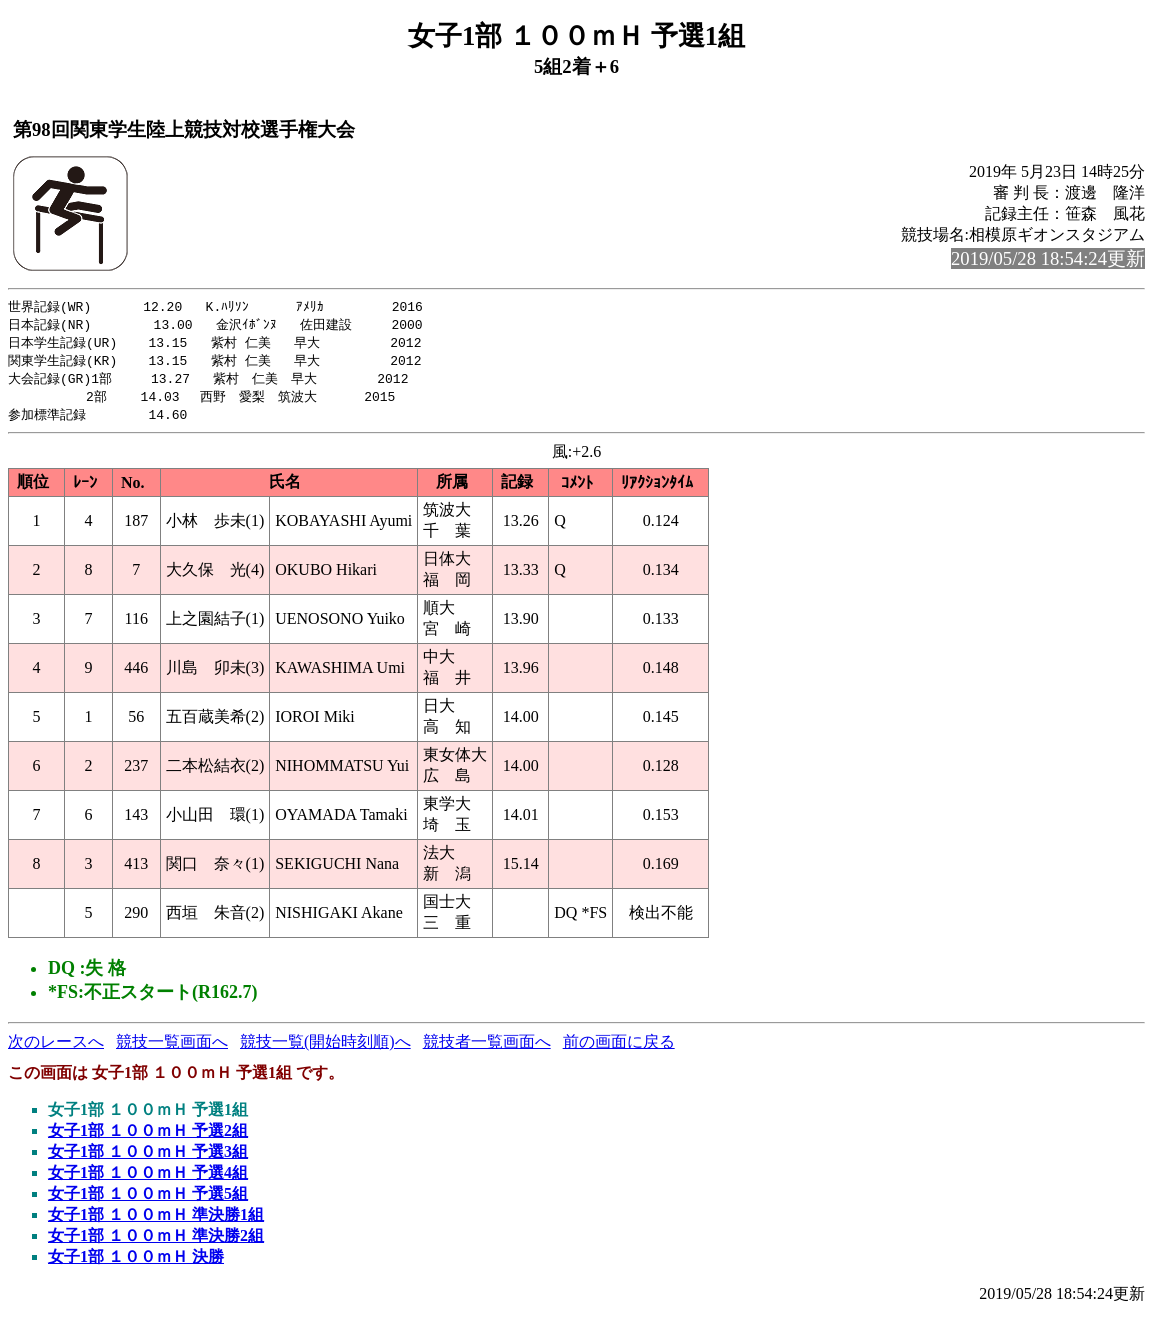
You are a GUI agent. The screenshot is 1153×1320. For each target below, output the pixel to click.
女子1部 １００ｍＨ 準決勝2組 (156, 1242)
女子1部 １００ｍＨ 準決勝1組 (156, 1221)
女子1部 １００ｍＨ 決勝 (136, 1263)
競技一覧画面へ (172, 1048)
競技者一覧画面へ (487, 1048)
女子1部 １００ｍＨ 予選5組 (148, 1200)
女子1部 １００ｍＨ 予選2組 (148, 1137)
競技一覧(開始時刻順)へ (325, 1048)
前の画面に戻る (619, 1048)
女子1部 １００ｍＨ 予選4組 (148, 1179)
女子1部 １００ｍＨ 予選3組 (148, 1158)
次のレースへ (56, 1048)
